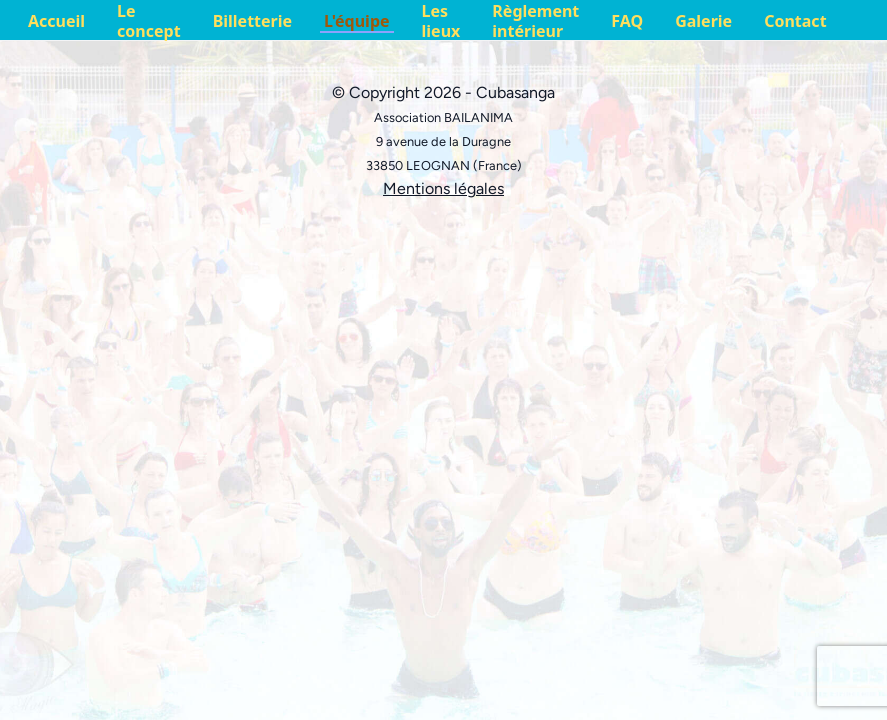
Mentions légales (443, 188)
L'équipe (356, 21)
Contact (795, 21)
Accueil (56, 21)
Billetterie (252, 21)
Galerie (703, 21)
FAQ (627, 21)
